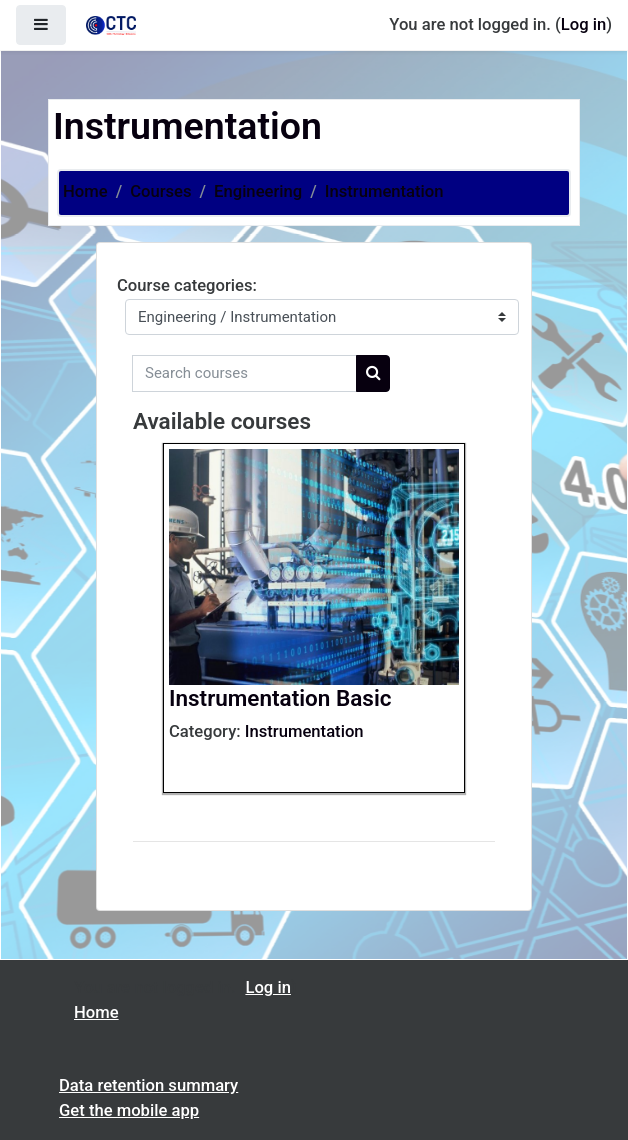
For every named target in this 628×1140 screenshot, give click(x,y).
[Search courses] (244, 373)
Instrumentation (384, 191)
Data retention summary (148, 1085)
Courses (160, 191)
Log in (583, 24)
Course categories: (187, 285)
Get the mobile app (129, 1110)
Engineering (258, 191)
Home (85, 191)
